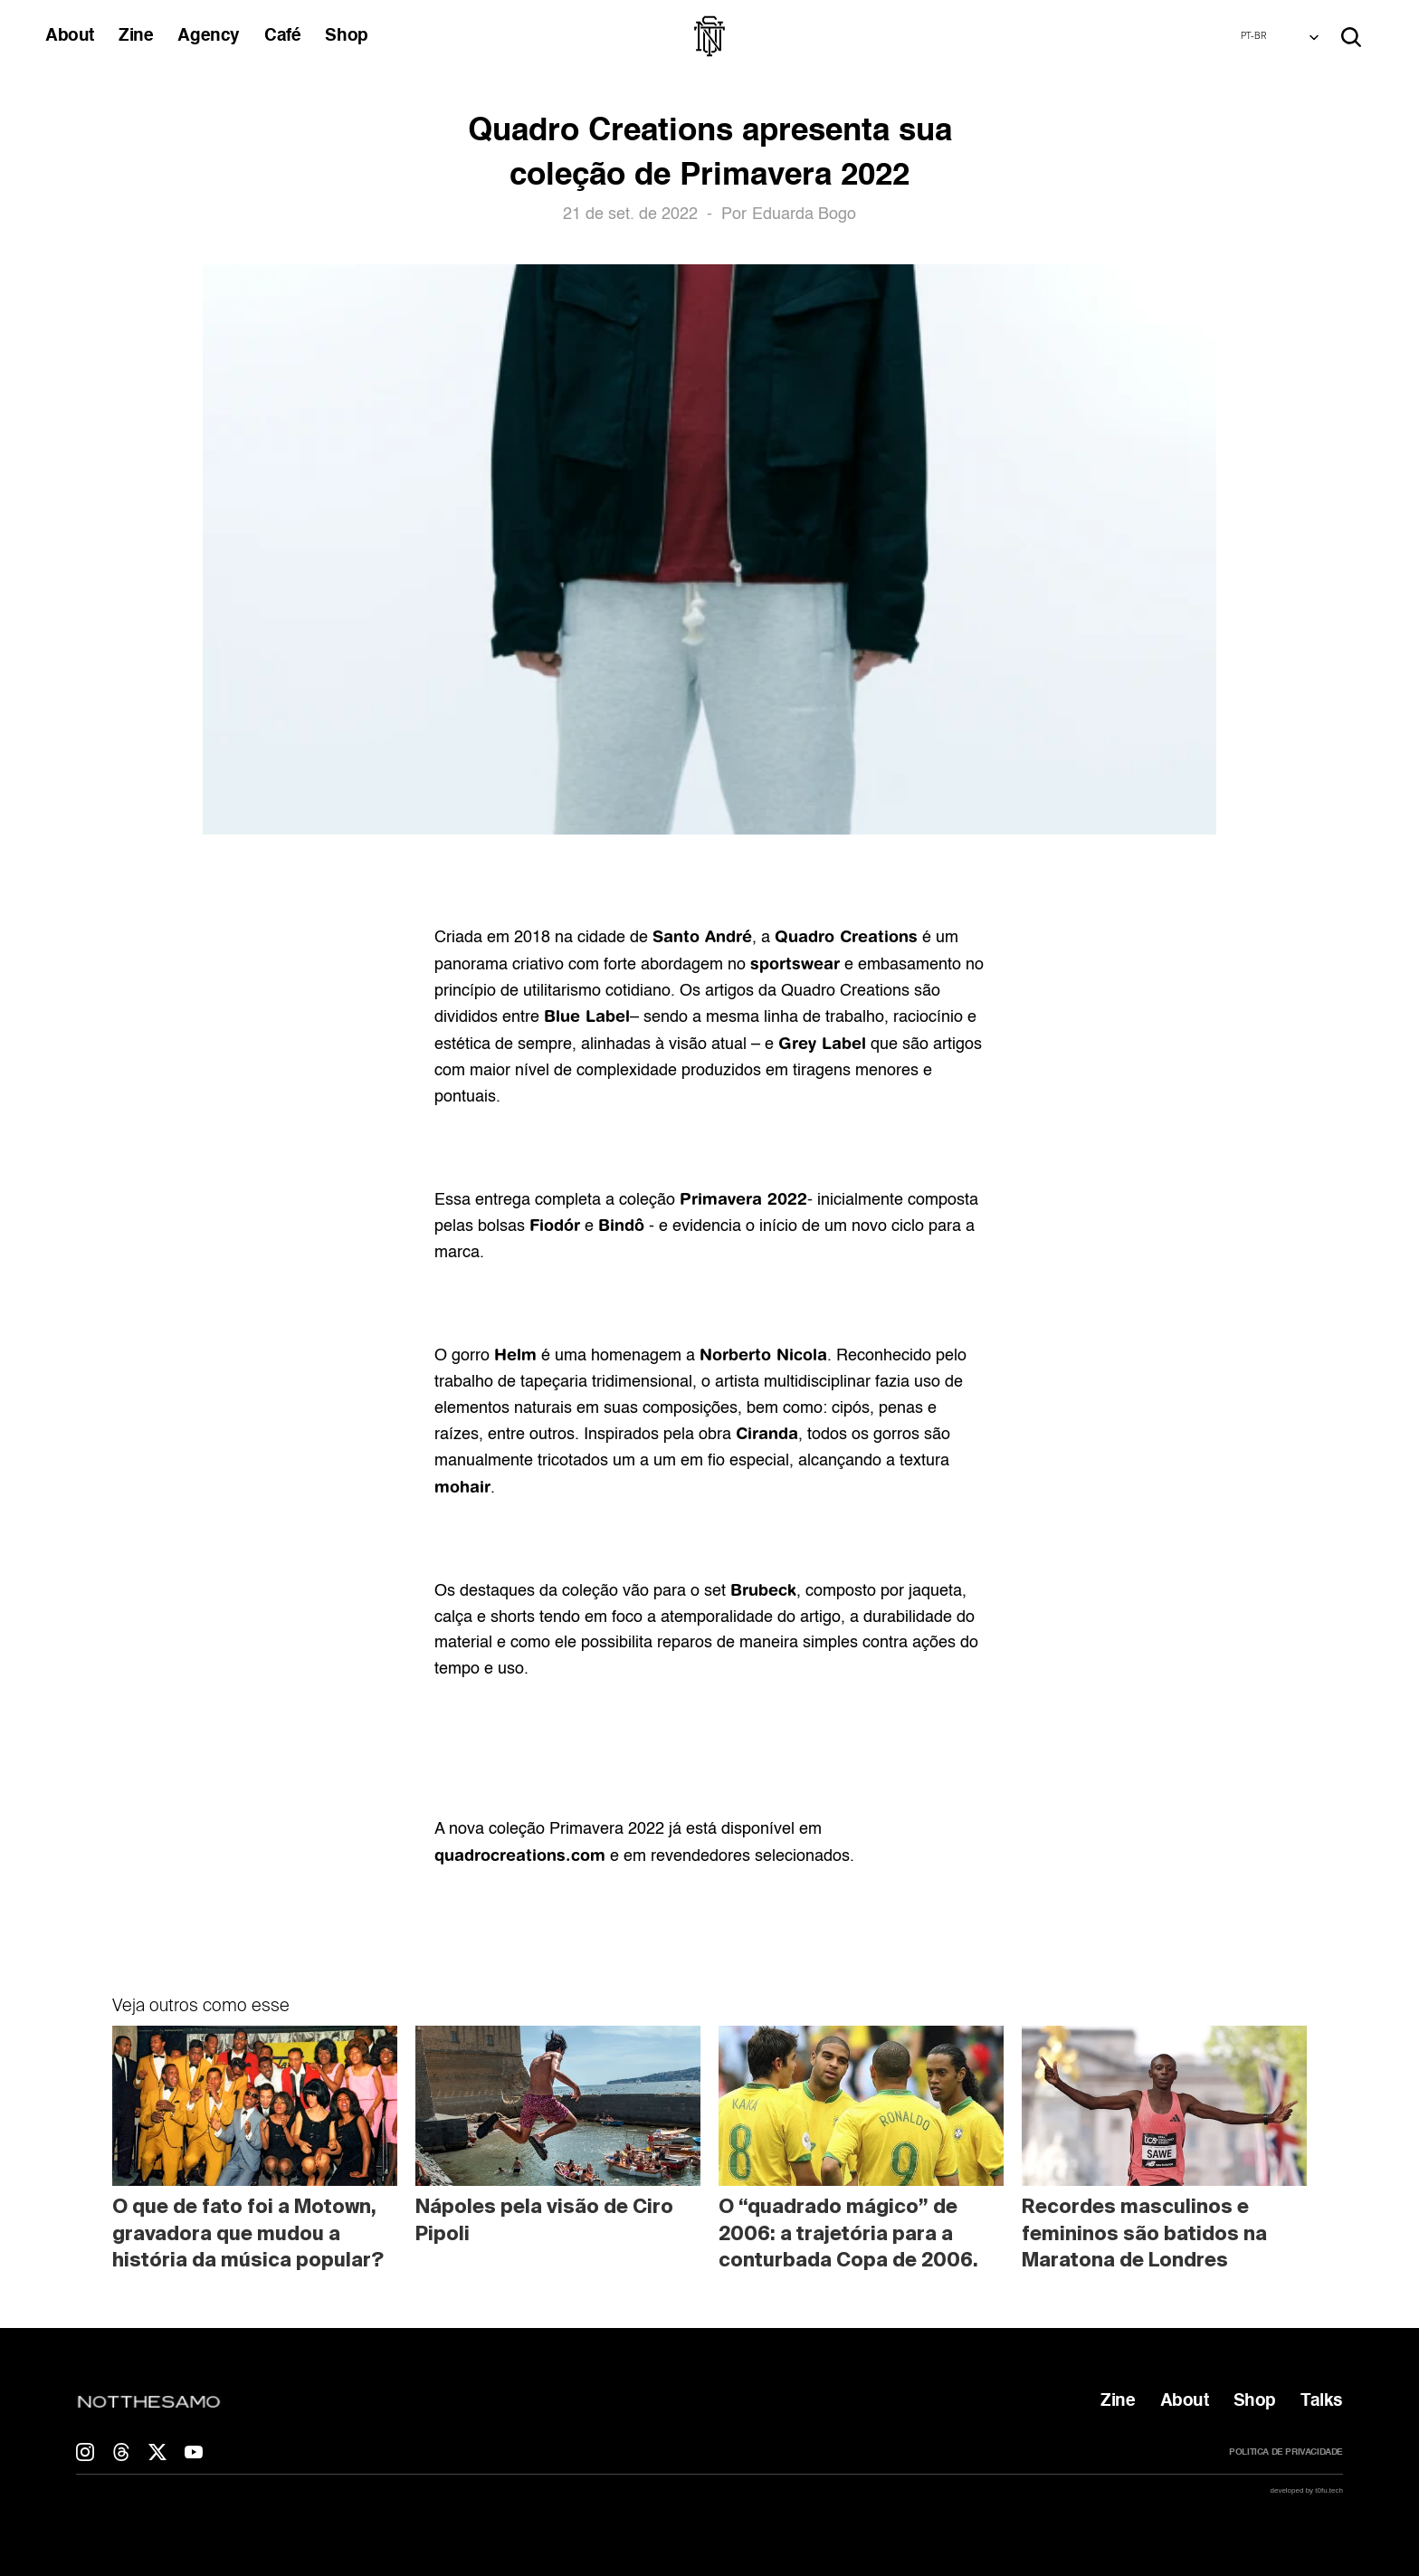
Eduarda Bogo (804, 214)
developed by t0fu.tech (1306, 2490)
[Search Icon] (1351, 37)
